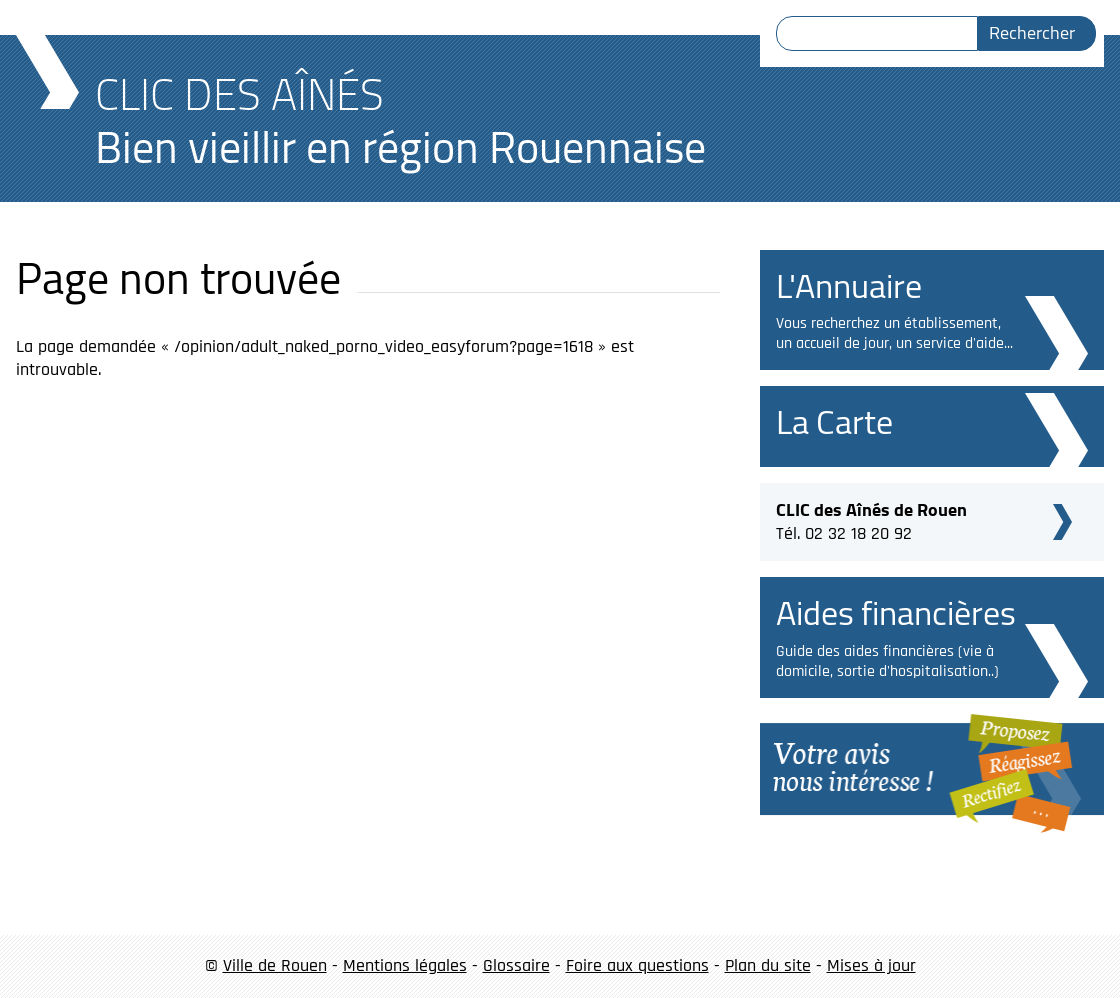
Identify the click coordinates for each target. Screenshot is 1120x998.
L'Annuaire (849, 285)
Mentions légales (405, 965)
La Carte (834, 421)
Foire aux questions (637, 965)
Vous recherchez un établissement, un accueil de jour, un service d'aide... (894, 333)
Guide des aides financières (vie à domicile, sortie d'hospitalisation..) (887, 661)
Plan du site (768, 965)
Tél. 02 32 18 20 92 (871, 519)
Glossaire (516, 965)
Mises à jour (871, 965)
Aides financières (896, 612)
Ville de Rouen (275, 965)
